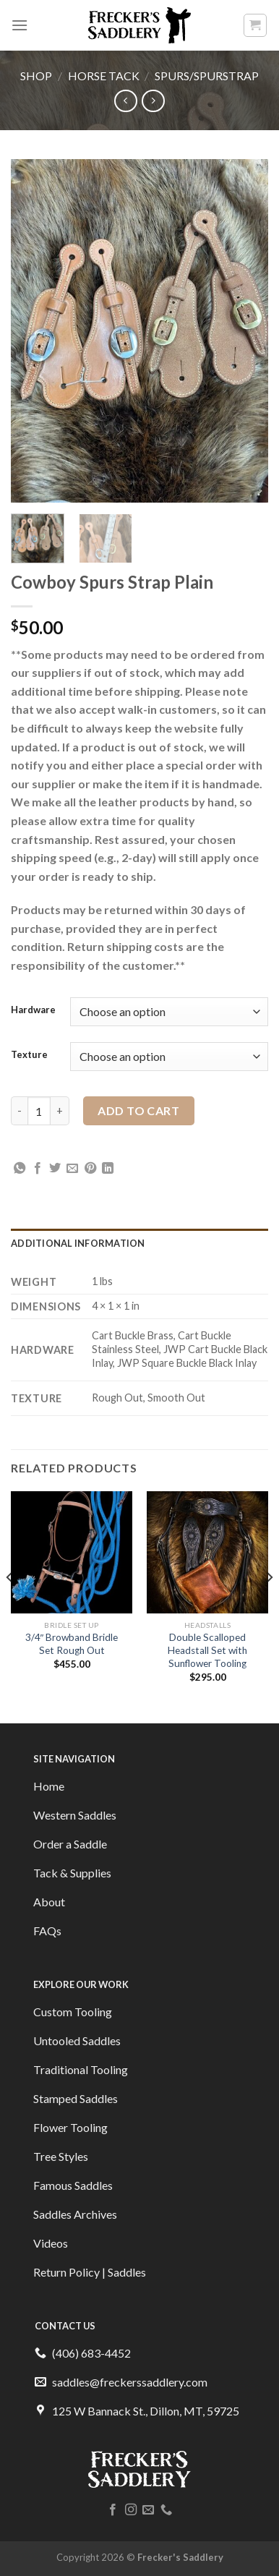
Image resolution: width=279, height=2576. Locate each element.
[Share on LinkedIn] (107, 1168)
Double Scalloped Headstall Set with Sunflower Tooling (207, 1650)
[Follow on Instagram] (131, 2510)
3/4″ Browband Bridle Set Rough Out (72, 1644)
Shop (36, 75)
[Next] (269, 1605)
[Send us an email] (148, 2510)
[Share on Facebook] (37, 1168)
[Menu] (19, 25)
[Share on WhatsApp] (19, 1168)
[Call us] (166, 2510)
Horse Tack (104, 75)
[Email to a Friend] (72, 1168)
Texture (29, 1055)
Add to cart (138, 1110)
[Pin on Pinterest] (90, 1168)
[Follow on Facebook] (113, 2510)
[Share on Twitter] (55, 1168)
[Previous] (10, 1605)
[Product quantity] (39, 1110)
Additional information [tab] (78, 1243)
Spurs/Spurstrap (207, 75)
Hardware (33, 1010)
